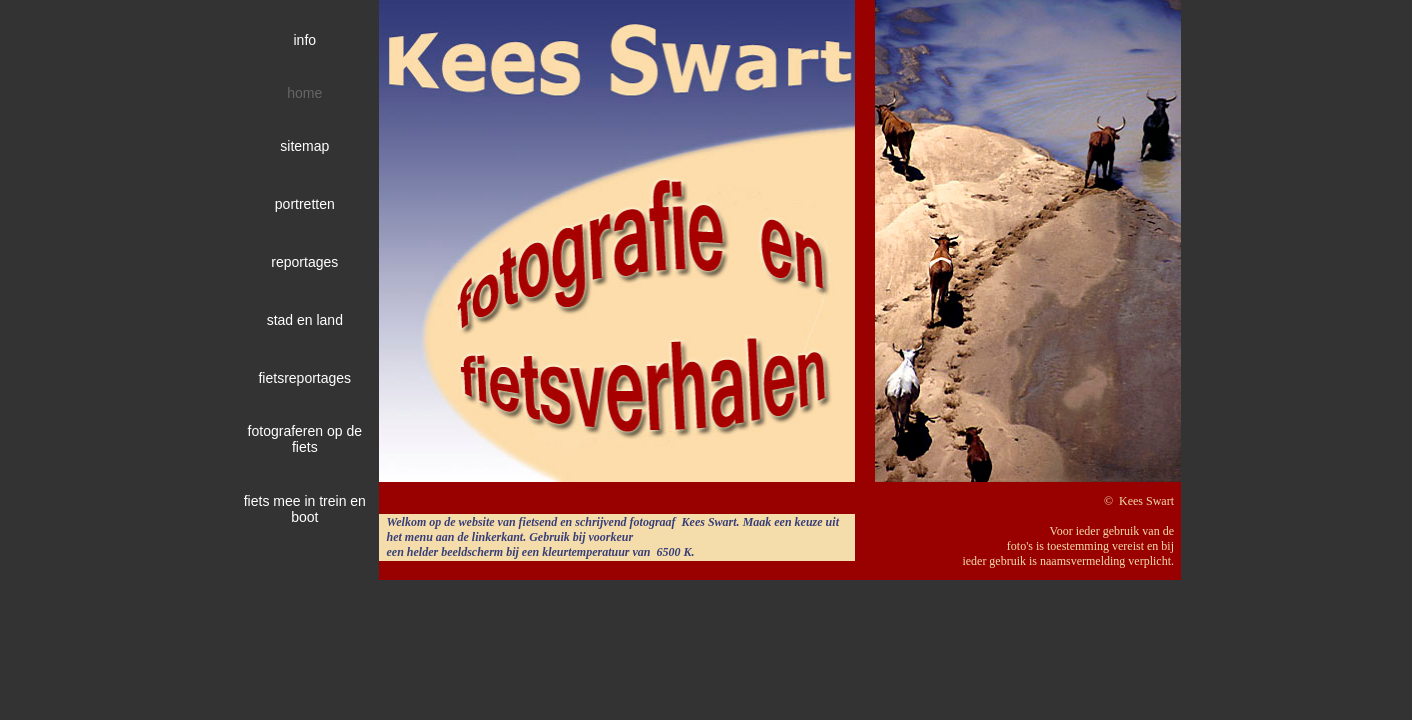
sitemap (304, 146)
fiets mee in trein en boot (305, 509)
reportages (304, 262)
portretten (305, 204)
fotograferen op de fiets (305, 439)
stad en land (305, 320)
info (305, 40)
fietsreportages (304, 378)
